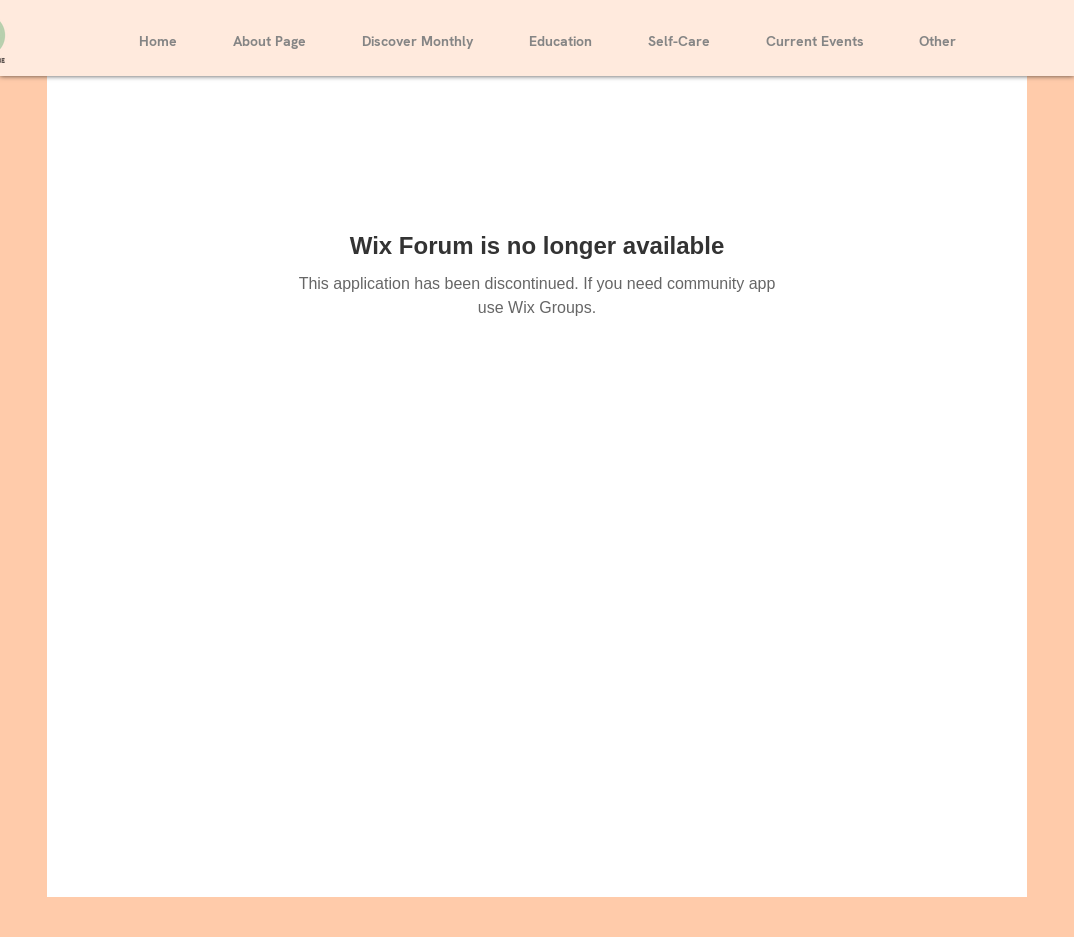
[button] (417, 32)
